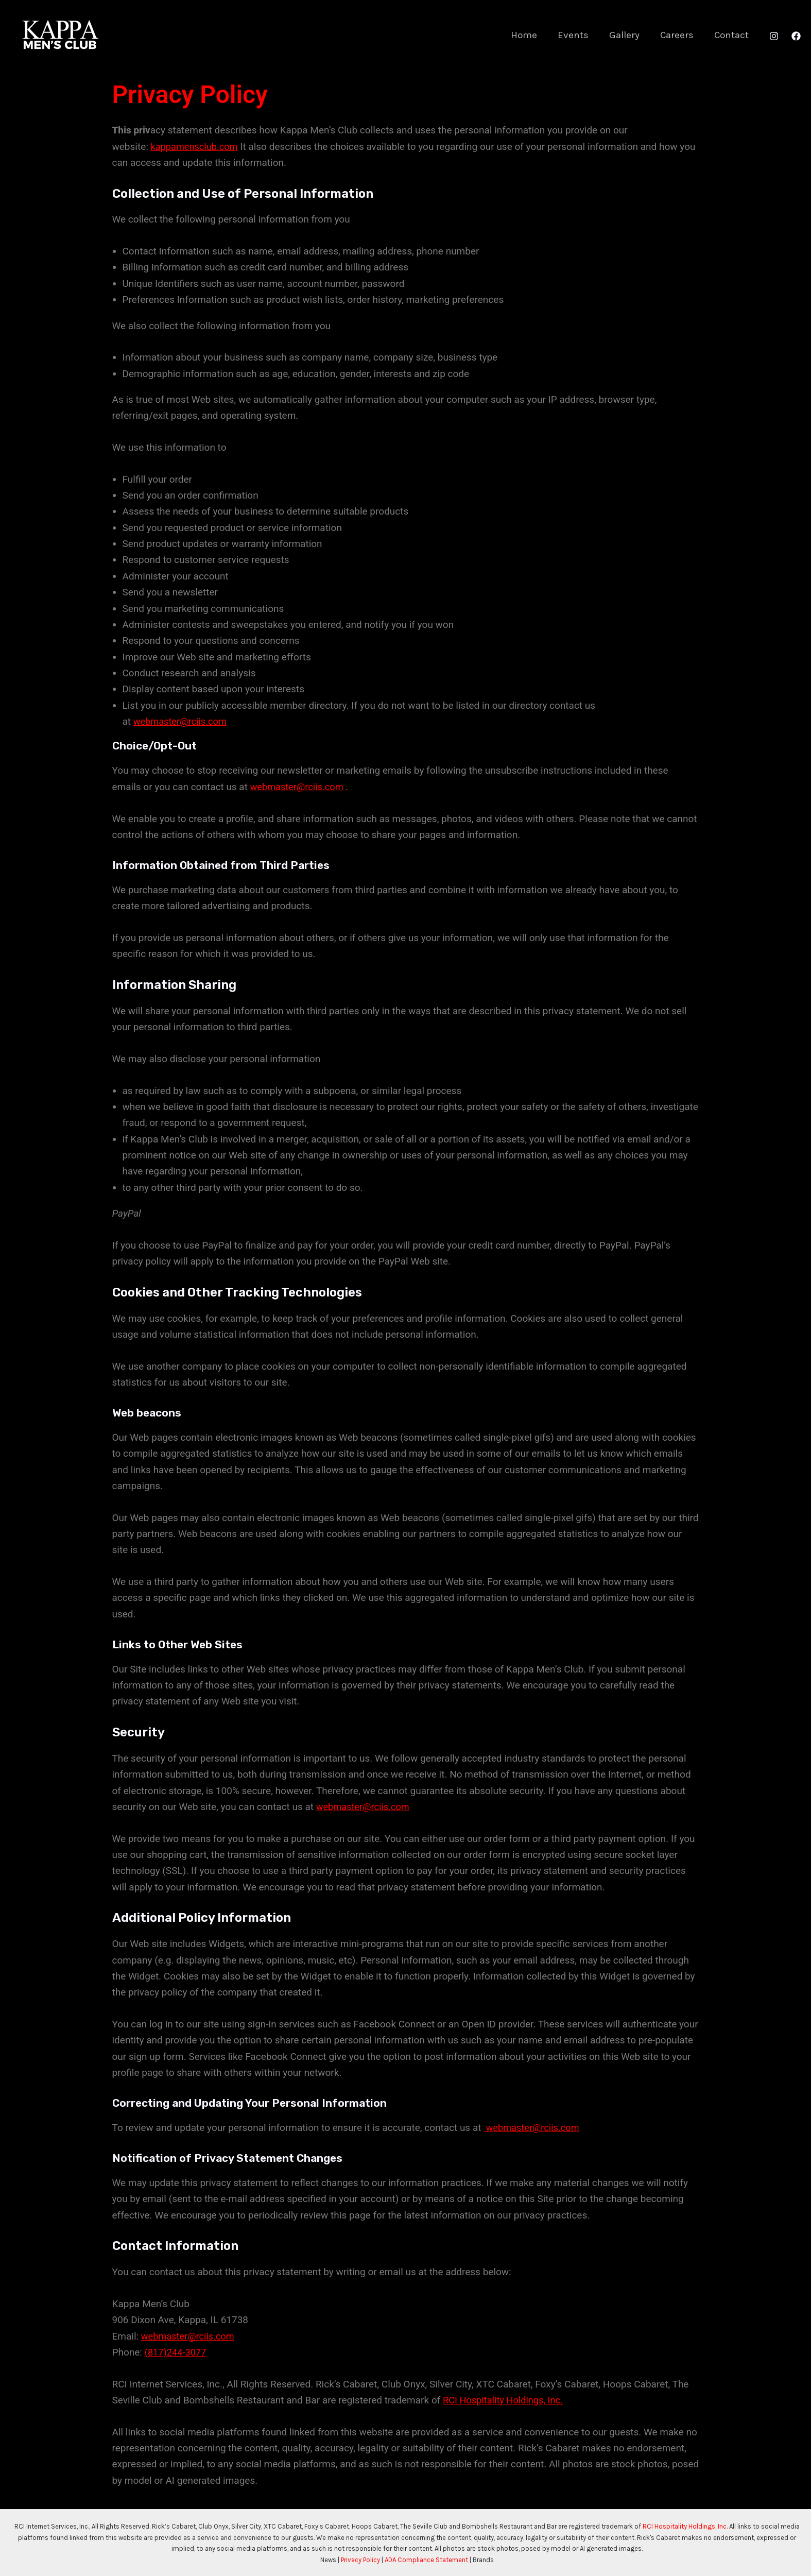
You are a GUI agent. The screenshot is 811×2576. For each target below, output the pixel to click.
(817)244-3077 (177, 2352)
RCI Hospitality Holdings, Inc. (505, 2400)
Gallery (627, 35)
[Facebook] (796, 36)
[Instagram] (774, 36)
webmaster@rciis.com (182, 721)
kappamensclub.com (196, 146)
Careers (678, 35)
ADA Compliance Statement (426, 2560)
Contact (732, 35)
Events (576, 35)
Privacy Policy (359, 2560)
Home (528, 35)
